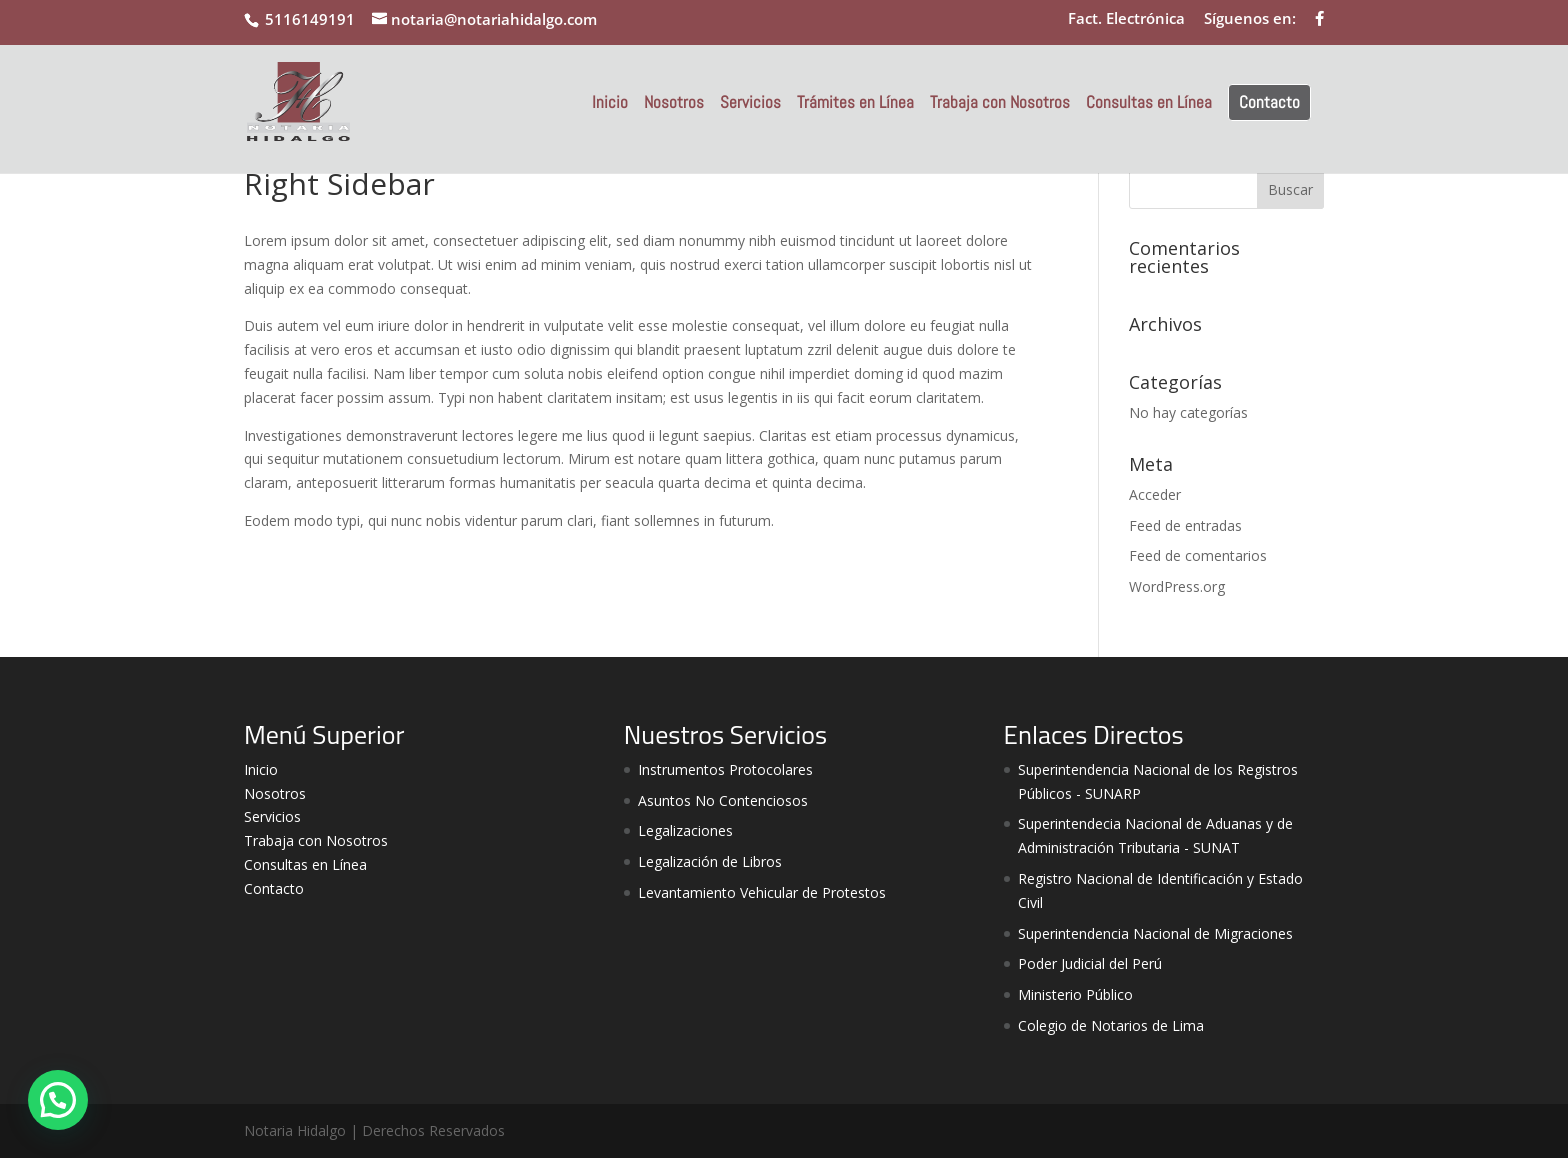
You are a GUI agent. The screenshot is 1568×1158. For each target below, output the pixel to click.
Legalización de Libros (710, 861)
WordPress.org (1177, 586)
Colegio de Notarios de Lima (1111, 1025)
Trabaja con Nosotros (1000, 104)
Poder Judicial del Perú (1090, 963)
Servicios (750, 104)
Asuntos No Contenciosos (723, 800)
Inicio (610, 104)
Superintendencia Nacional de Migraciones (1155, 933)
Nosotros (674, 104)
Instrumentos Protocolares (725, 769)
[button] (58, 1100)
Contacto (1269, 102)
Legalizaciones (685, 830)
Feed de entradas (1185, 525)
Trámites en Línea (855, 104)
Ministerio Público (1075, 994)
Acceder (1155, 494)
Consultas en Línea (1149, 104)
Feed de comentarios (1198, 555)
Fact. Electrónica (1126, 19)
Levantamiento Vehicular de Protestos (762, 892)
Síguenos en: (1250, 19)
